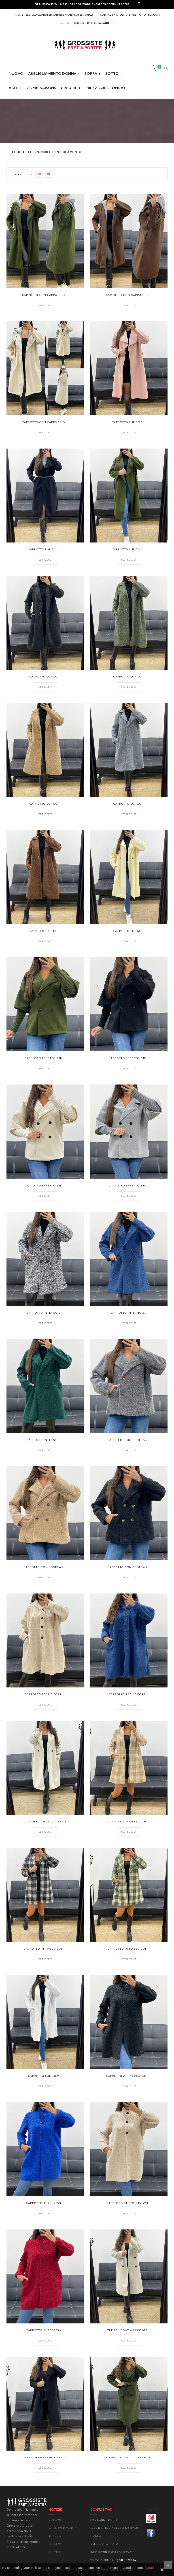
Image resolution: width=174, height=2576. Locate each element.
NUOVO (16, 73)
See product (45, 305)
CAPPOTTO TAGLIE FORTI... (45, 1694)
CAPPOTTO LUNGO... (45, 676)
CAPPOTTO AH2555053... (45, 2203)
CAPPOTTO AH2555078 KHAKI (129, 2457)
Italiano (100, 22)
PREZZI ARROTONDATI (106, 87)
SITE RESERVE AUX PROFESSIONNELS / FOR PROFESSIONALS (54, 14)
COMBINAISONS (41, 87)
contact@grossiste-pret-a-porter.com (128, 14)
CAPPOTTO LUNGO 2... (129, 422)
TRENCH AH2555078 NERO (45, 2457)
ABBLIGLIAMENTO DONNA (52, 73)
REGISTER (81, 22)
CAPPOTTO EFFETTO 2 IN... (45, 1058)
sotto (112, 73)
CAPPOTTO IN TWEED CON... (129, 1821)
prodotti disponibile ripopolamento (46, 152)
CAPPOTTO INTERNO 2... (45, 1312)
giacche (69, 87)
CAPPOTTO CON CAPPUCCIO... (45, 295)
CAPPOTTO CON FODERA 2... (129, 1440)
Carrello (158, 67)
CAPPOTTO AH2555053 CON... (129, 2075)
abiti (14, 87)
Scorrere (168, 2565)
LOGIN (66, 22)
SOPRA (91, 73)
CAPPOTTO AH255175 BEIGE (45, 1821)
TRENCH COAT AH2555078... (129, 2330)
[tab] (87, 4)
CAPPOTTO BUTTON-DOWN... (129, 2203)
